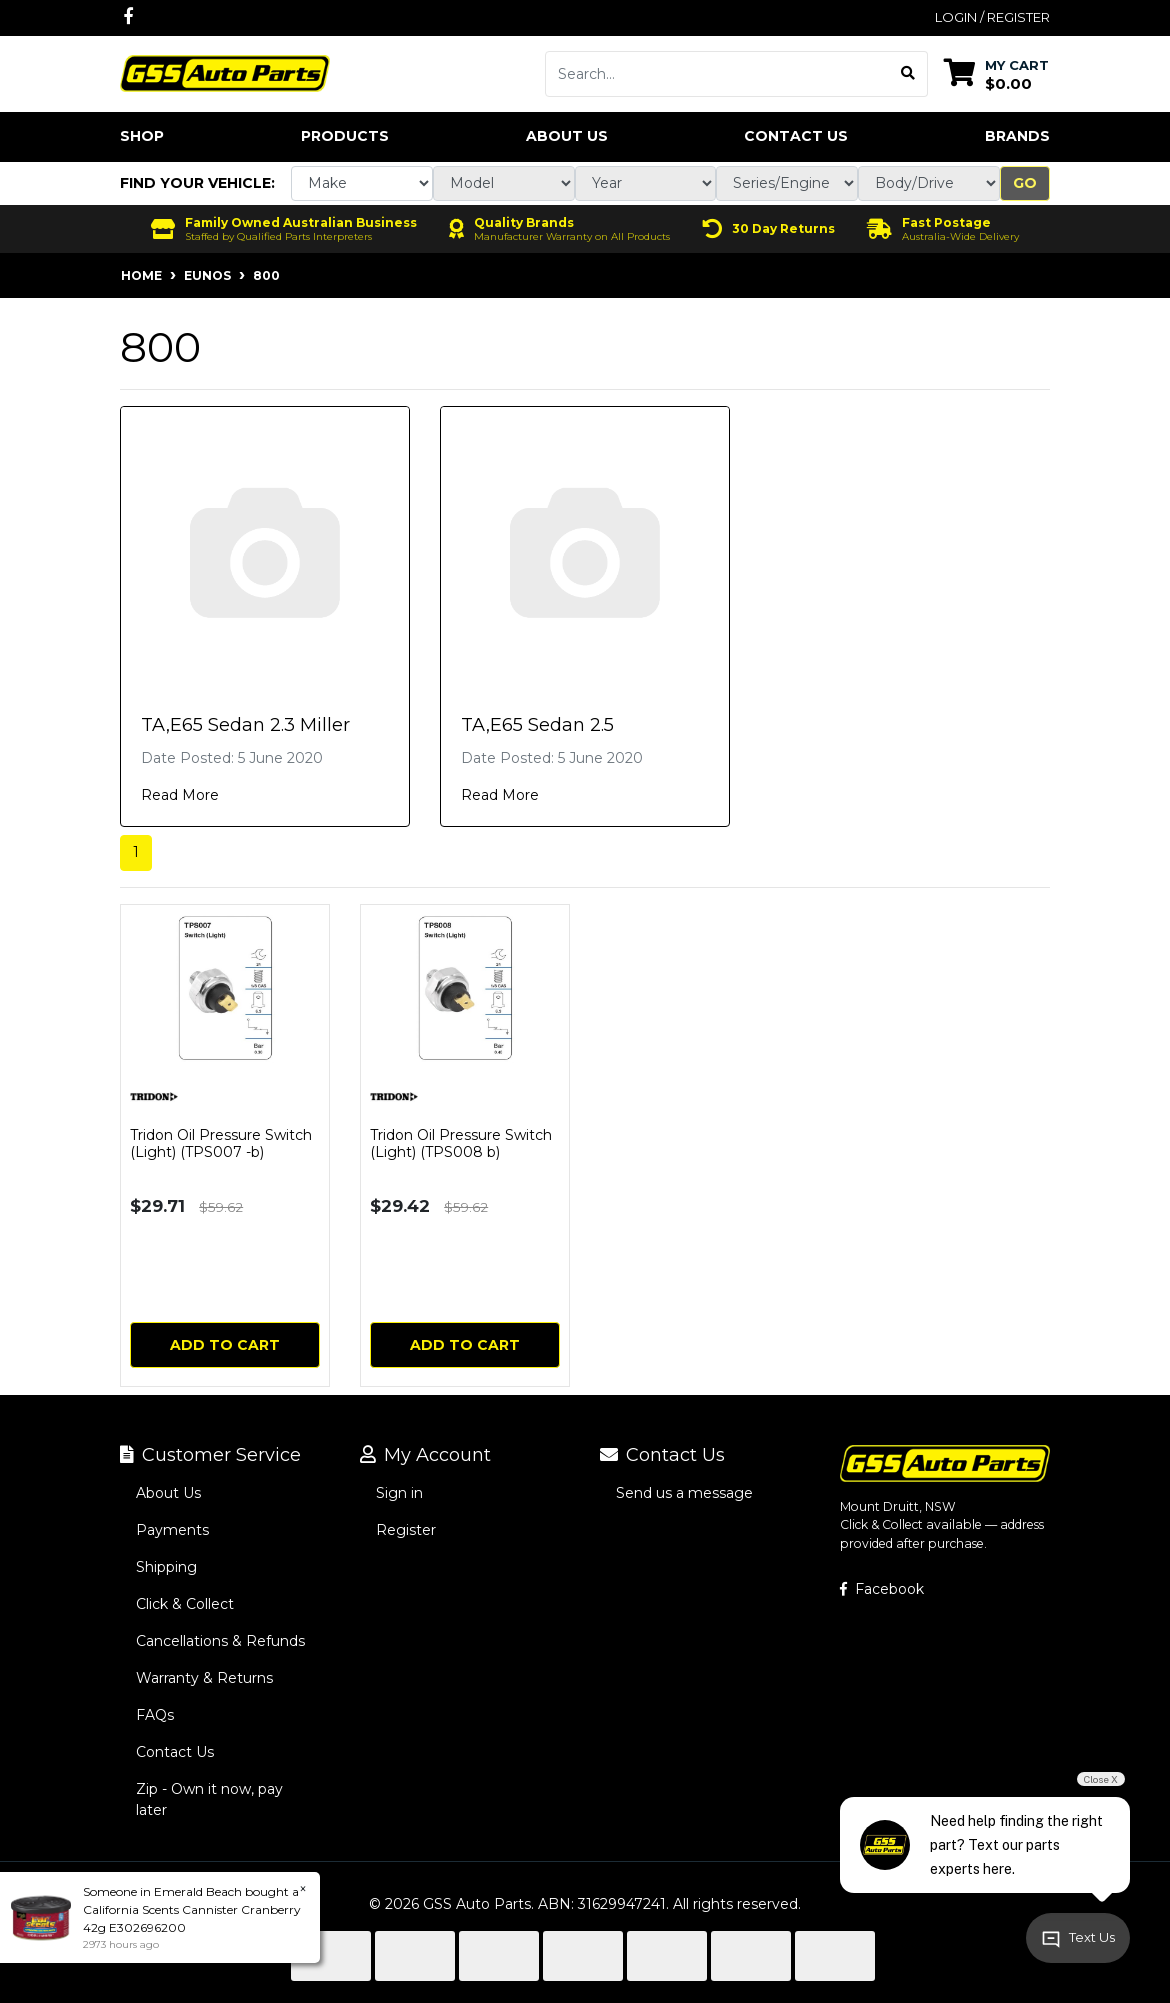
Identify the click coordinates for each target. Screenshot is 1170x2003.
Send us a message (684, 1493)
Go (1025, 183)
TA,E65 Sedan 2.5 (537, 725)
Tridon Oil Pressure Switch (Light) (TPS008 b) (461, 1143)
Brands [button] (1017, 136)
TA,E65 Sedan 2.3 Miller (245, 725)
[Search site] (908, 74)
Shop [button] (142, 136)
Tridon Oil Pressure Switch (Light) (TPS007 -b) (221, 1143)
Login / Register (992, 17)
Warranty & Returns (204, 1678)
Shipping (166, 1567)
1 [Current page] (136, 852)
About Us (567, 136)
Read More (180, 795)
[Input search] (717, 74)
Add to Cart (225, 1345)
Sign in (399, 1493)
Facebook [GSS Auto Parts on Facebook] (882, 1589)
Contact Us (796, 136)
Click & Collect (185, 1604)
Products (345, 136)
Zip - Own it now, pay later (209, 1799)
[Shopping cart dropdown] (996, 73)
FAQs (155, 1715)
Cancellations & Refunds (220, 1641)
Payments (172, 1530)
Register (406, 1530)
